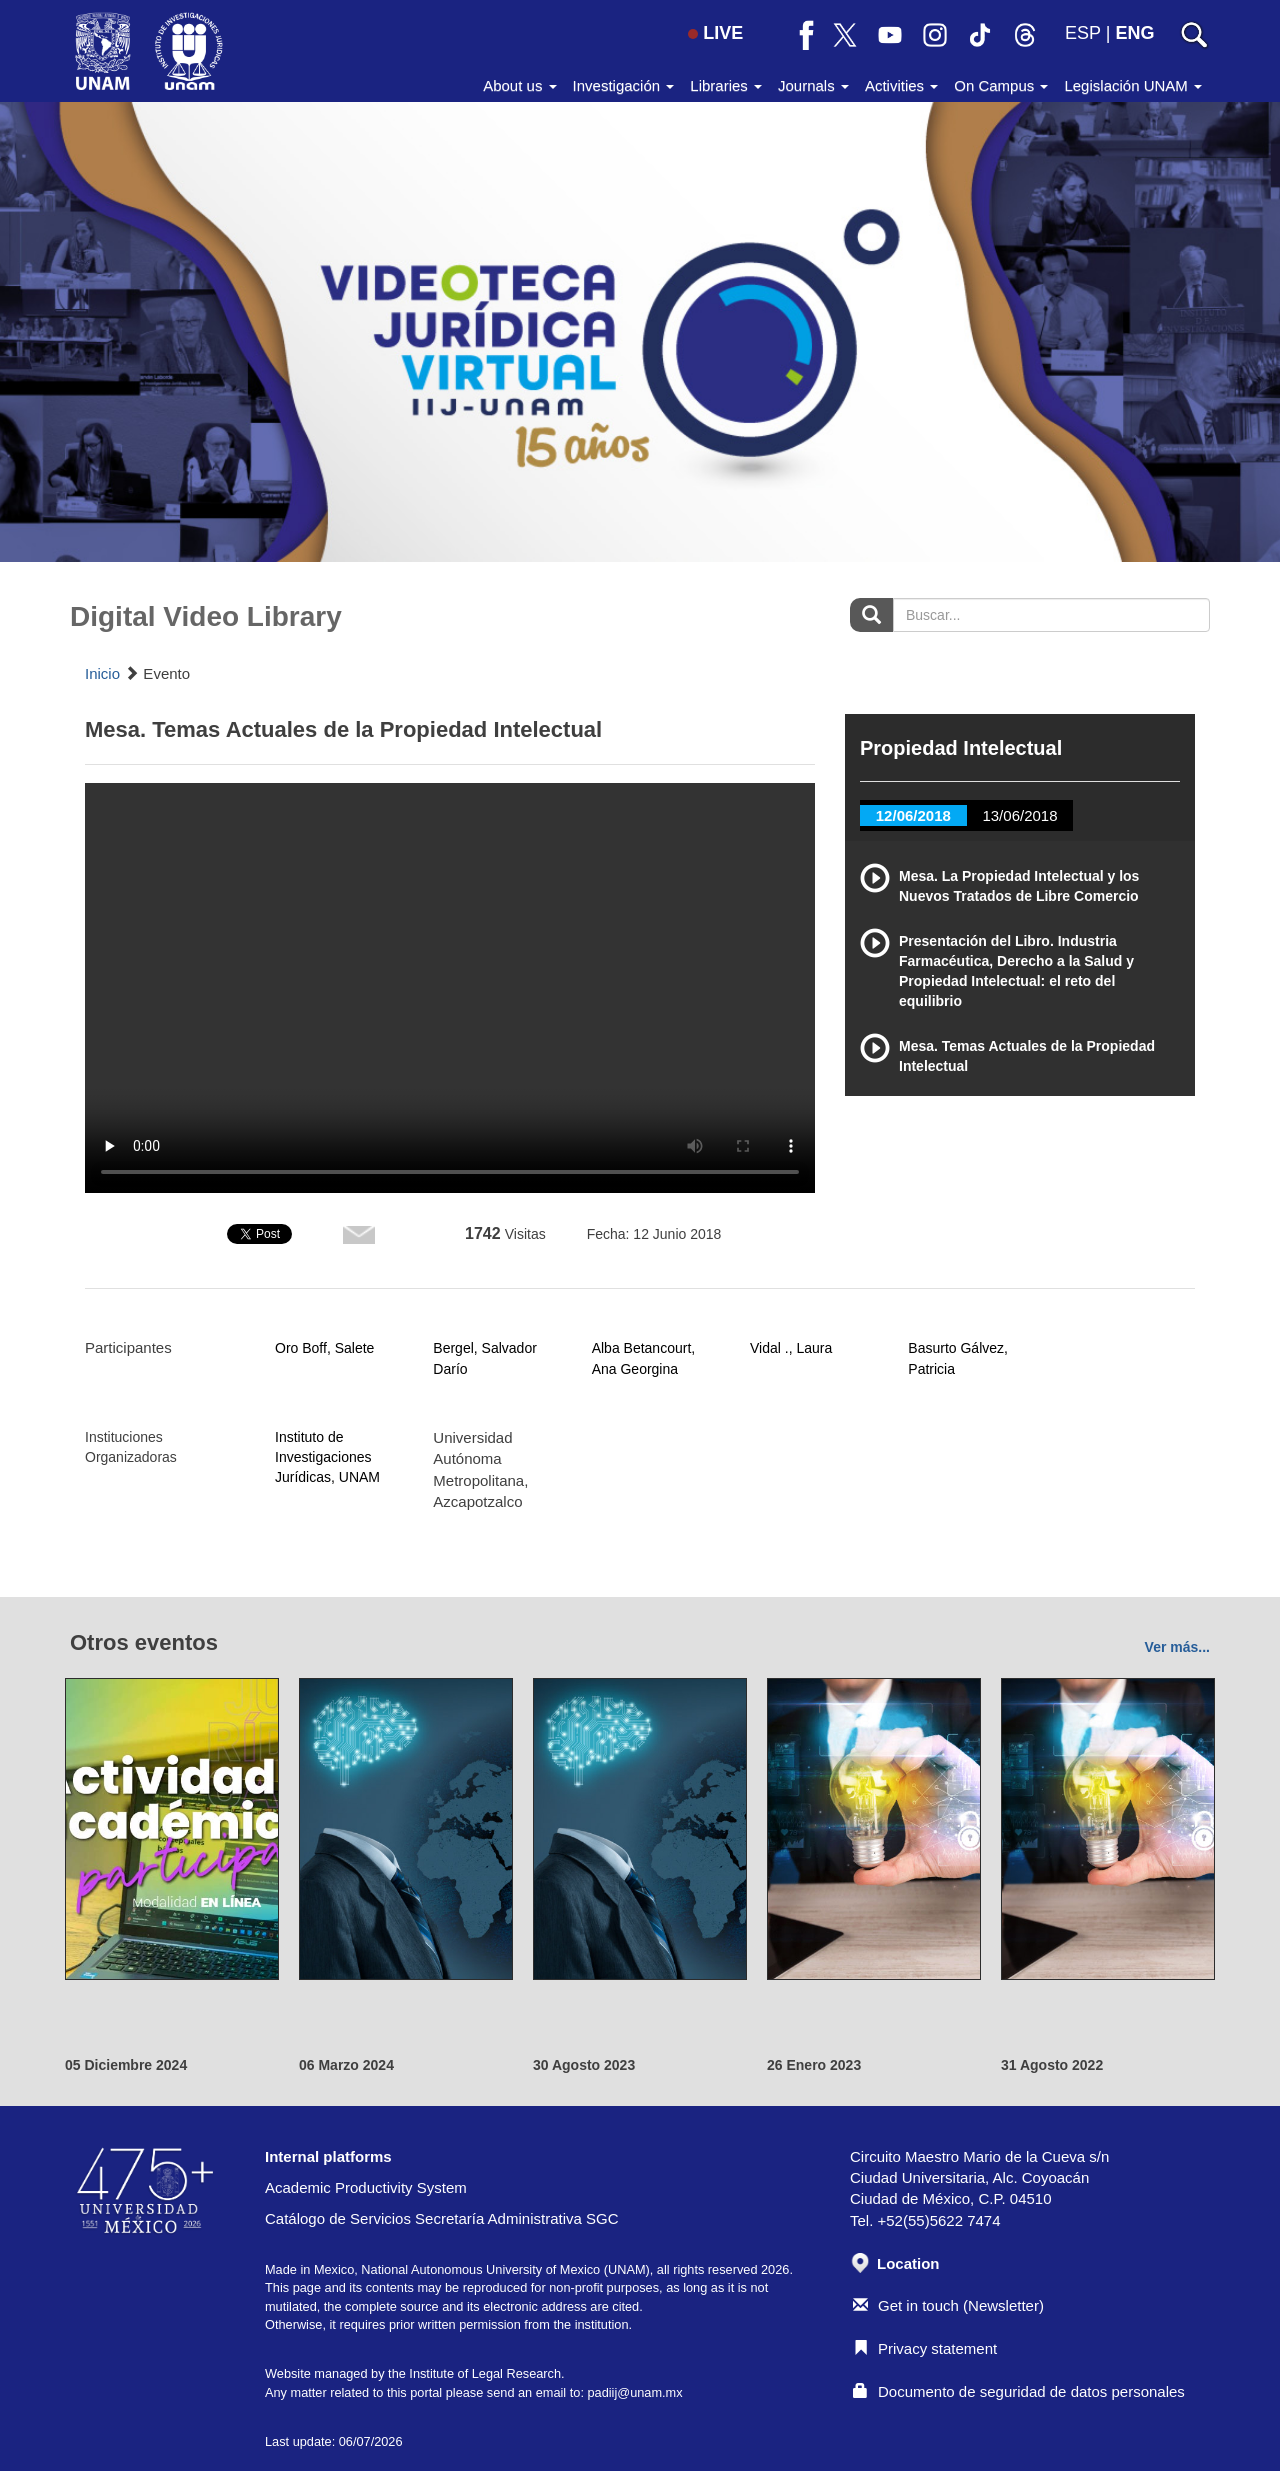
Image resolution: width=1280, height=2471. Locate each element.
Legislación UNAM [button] (1133, 85)
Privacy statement (925, 2348)
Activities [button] (901, 85)
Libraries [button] (726, 85)
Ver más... (1177, 1647)
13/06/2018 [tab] (1019, 815)
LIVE (715, 33)
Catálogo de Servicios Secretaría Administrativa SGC (442, 2218)
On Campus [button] (1001, 85)
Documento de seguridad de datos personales (1019, 2391)
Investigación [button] (624, 85)
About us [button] (519, 85)
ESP (1083, 33)
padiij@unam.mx (634, 2392)
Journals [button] (813, 85)
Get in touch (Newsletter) (948, 2305)
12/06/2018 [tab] (913, 815)
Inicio (102, 673)
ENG (1134, 33)
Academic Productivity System (366, 2187)
